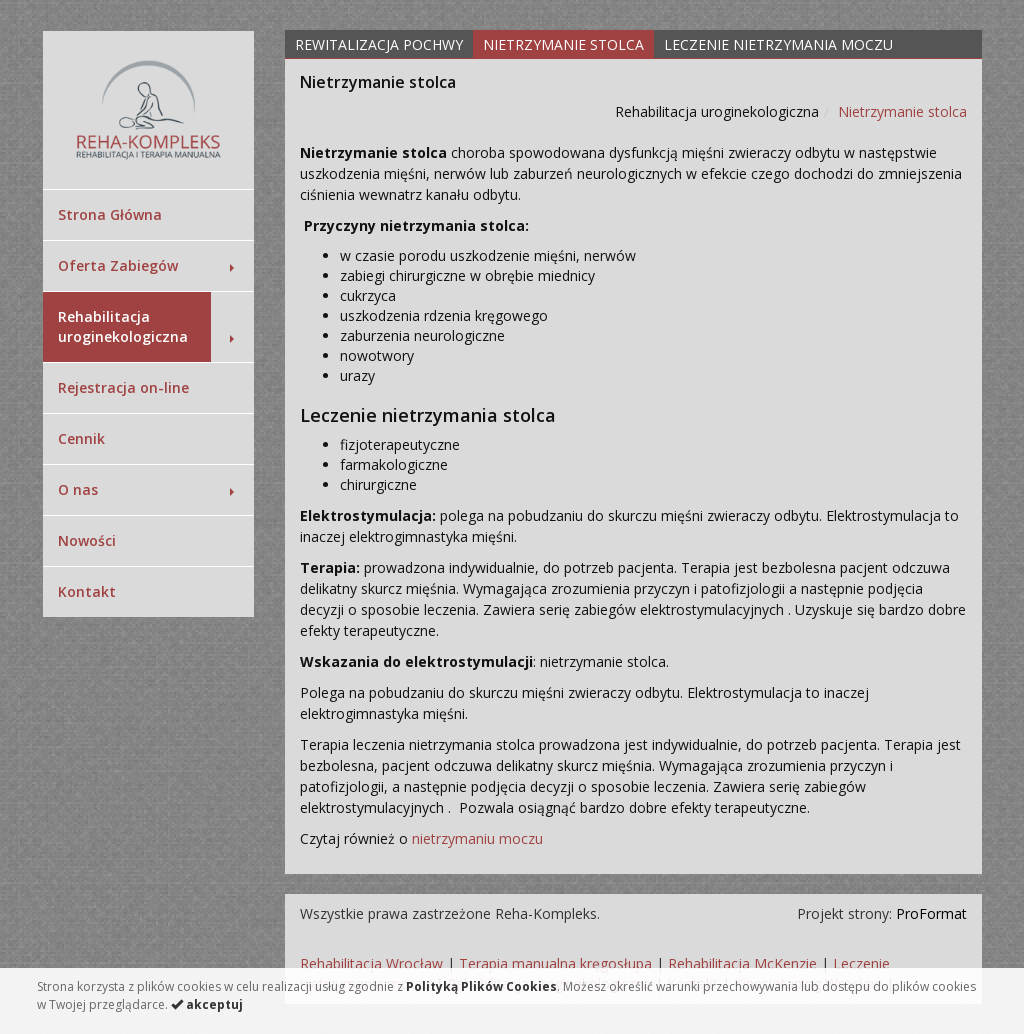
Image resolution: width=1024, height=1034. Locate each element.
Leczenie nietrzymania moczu (778, 44)
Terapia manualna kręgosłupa (555, 963)
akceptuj (207, 1004)
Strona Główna (110, 214)
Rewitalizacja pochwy (379, 44)
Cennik (81, 438)
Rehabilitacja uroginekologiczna (123, 326)
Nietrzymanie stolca (563, 44)
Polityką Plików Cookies (481, 986)
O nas (78, 489)
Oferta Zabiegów (118, 265)
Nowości (87, 540)
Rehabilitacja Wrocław (371, 963)
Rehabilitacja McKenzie (742, 963)
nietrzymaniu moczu (477, 838)
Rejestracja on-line (123, 387)
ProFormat (931, 913)
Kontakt (87, 591)
